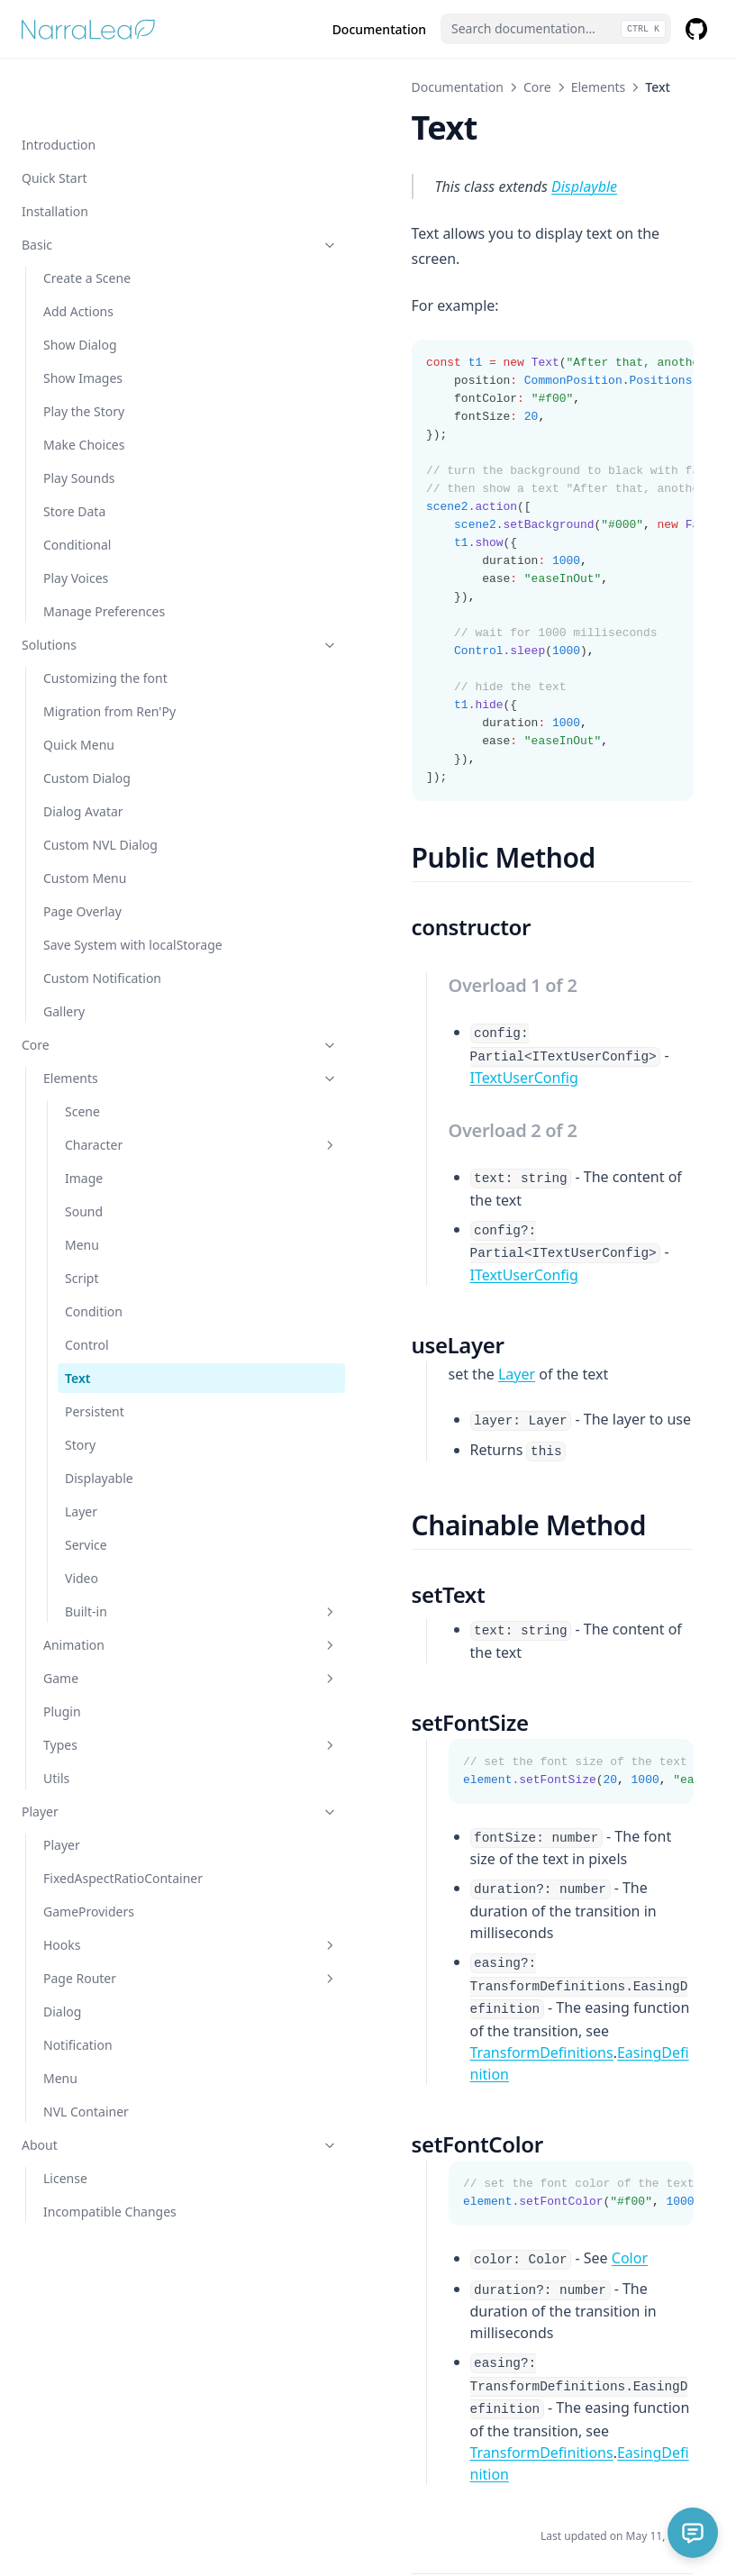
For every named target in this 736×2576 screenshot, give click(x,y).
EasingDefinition (534, 1893)
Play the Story (83, 353)
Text (77, 1339)
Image (84, 1139)
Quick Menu (78, 687)
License (65, 2158)
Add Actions (78, 253)
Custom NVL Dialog (100, 787)
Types (121, 1706)
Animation (121, 1606)
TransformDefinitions (404, 1893)
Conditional (77, 487)
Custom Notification (102, 939)
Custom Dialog (87, 720)
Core (111, 1006)
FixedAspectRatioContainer (120, 1849)
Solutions (111, 587)
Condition (94, 1272)
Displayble (447, 186)
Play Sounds (79, 420)
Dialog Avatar (83, 753)
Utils (56, 1739)
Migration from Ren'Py (109, 653)
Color (492, 2077)
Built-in (132, 1572)
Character (132, 1106)
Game (121, 1639)
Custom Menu (84, 820)
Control (87, 1306)
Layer (81, 1472)
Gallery (64, 972)
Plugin (62, 1672)
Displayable (99, 1439)
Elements (121, 1039)
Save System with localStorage (94, 896)
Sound (84, 1172)
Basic (111, 187)
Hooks (121, 1925)
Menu (82, 1206)
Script (81, 1239)
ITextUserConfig (386, 1030)
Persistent (94, 1372)
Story (80, 1406)
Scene (82, 1072)
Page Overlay (82, 853)
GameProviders (88, 1891)
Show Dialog (80, 287)
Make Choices (83, 387)
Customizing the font (105, 620)
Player (111, 1772)
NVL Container (86, 2091)
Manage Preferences (104, 553)
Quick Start (54, 120)
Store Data (74, 453)
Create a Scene (87, 220)
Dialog (62, 1991)
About (111, 2125)
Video (81, 1539)
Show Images (83, 320)
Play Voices (75, 520)
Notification (78, 2025)
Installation (55, 153)
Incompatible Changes (110, 2191)
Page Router (121, 1958)
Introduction (58, 87)
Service (86, 1506)
